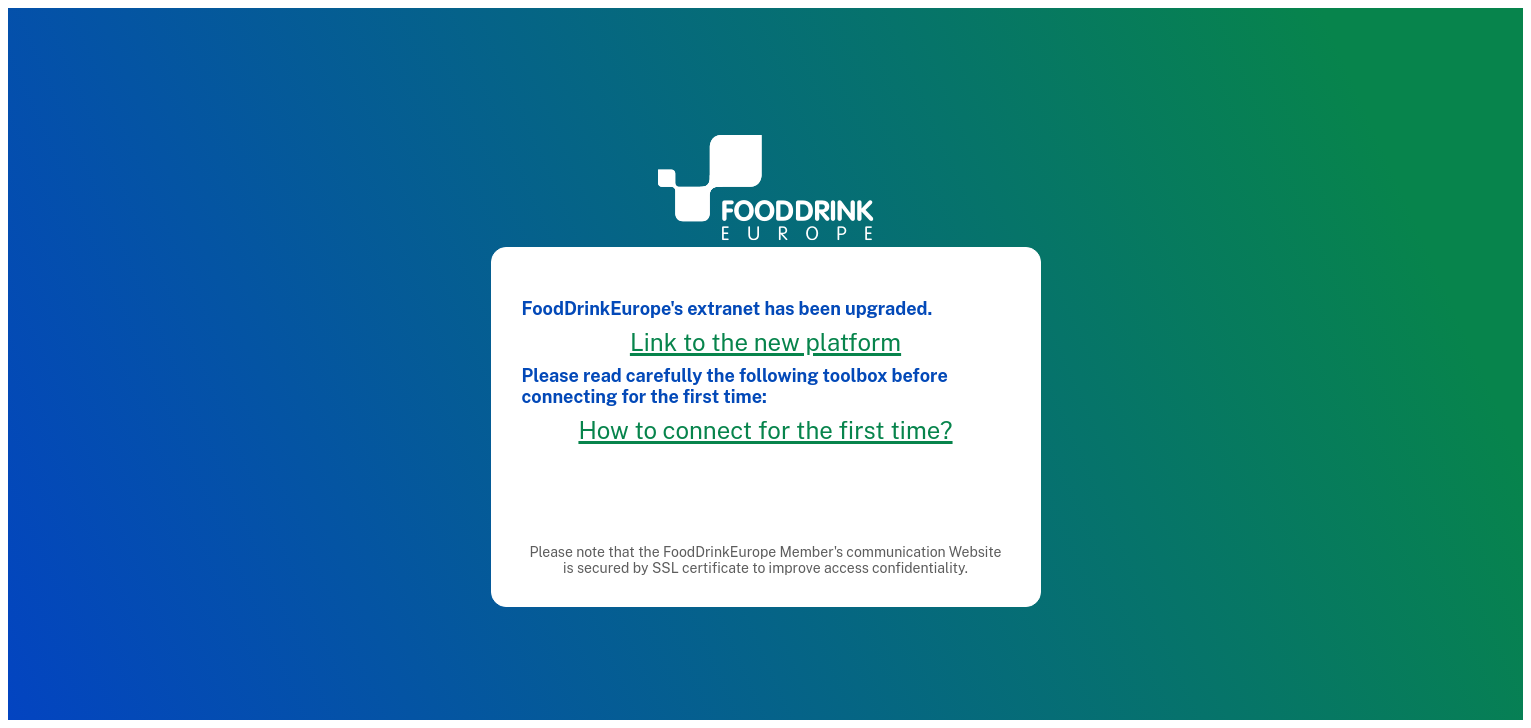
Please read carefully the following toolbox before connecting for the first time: (735, 382)
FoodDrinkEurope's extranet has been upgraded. (727, 304)
